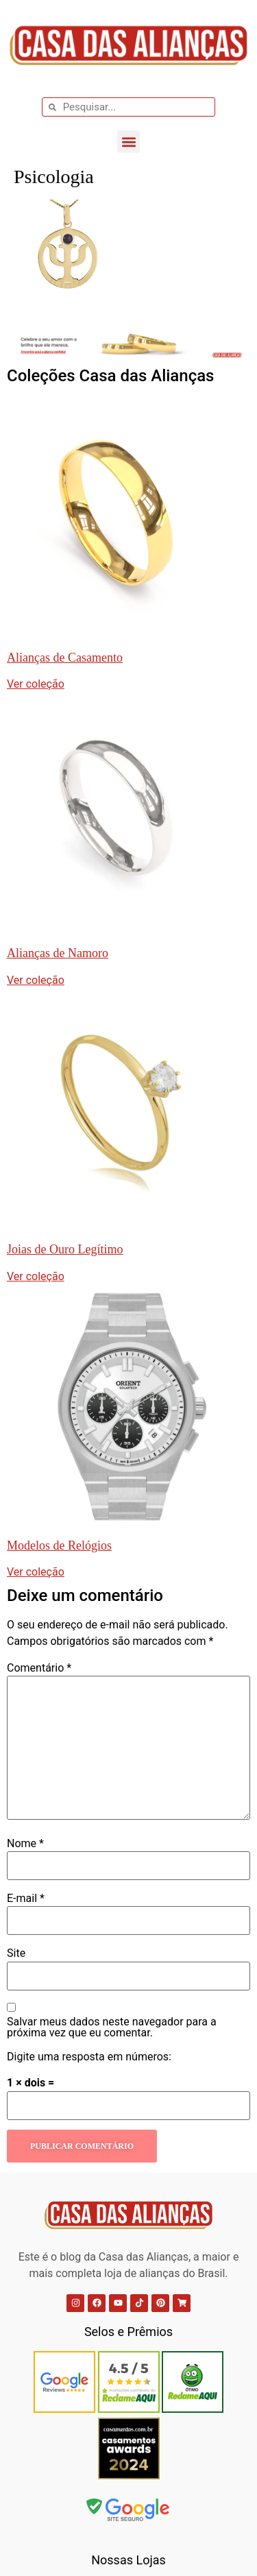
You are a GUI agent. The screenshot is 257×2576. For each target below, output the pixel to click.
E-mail (26, 1898)
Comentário (39, 1668)
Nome (25, 1843)
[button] (128, 141)
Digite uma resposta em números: (89, 2056)
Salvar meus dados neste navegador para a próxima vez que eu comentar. (112, 2027)
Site (16, 1953)
